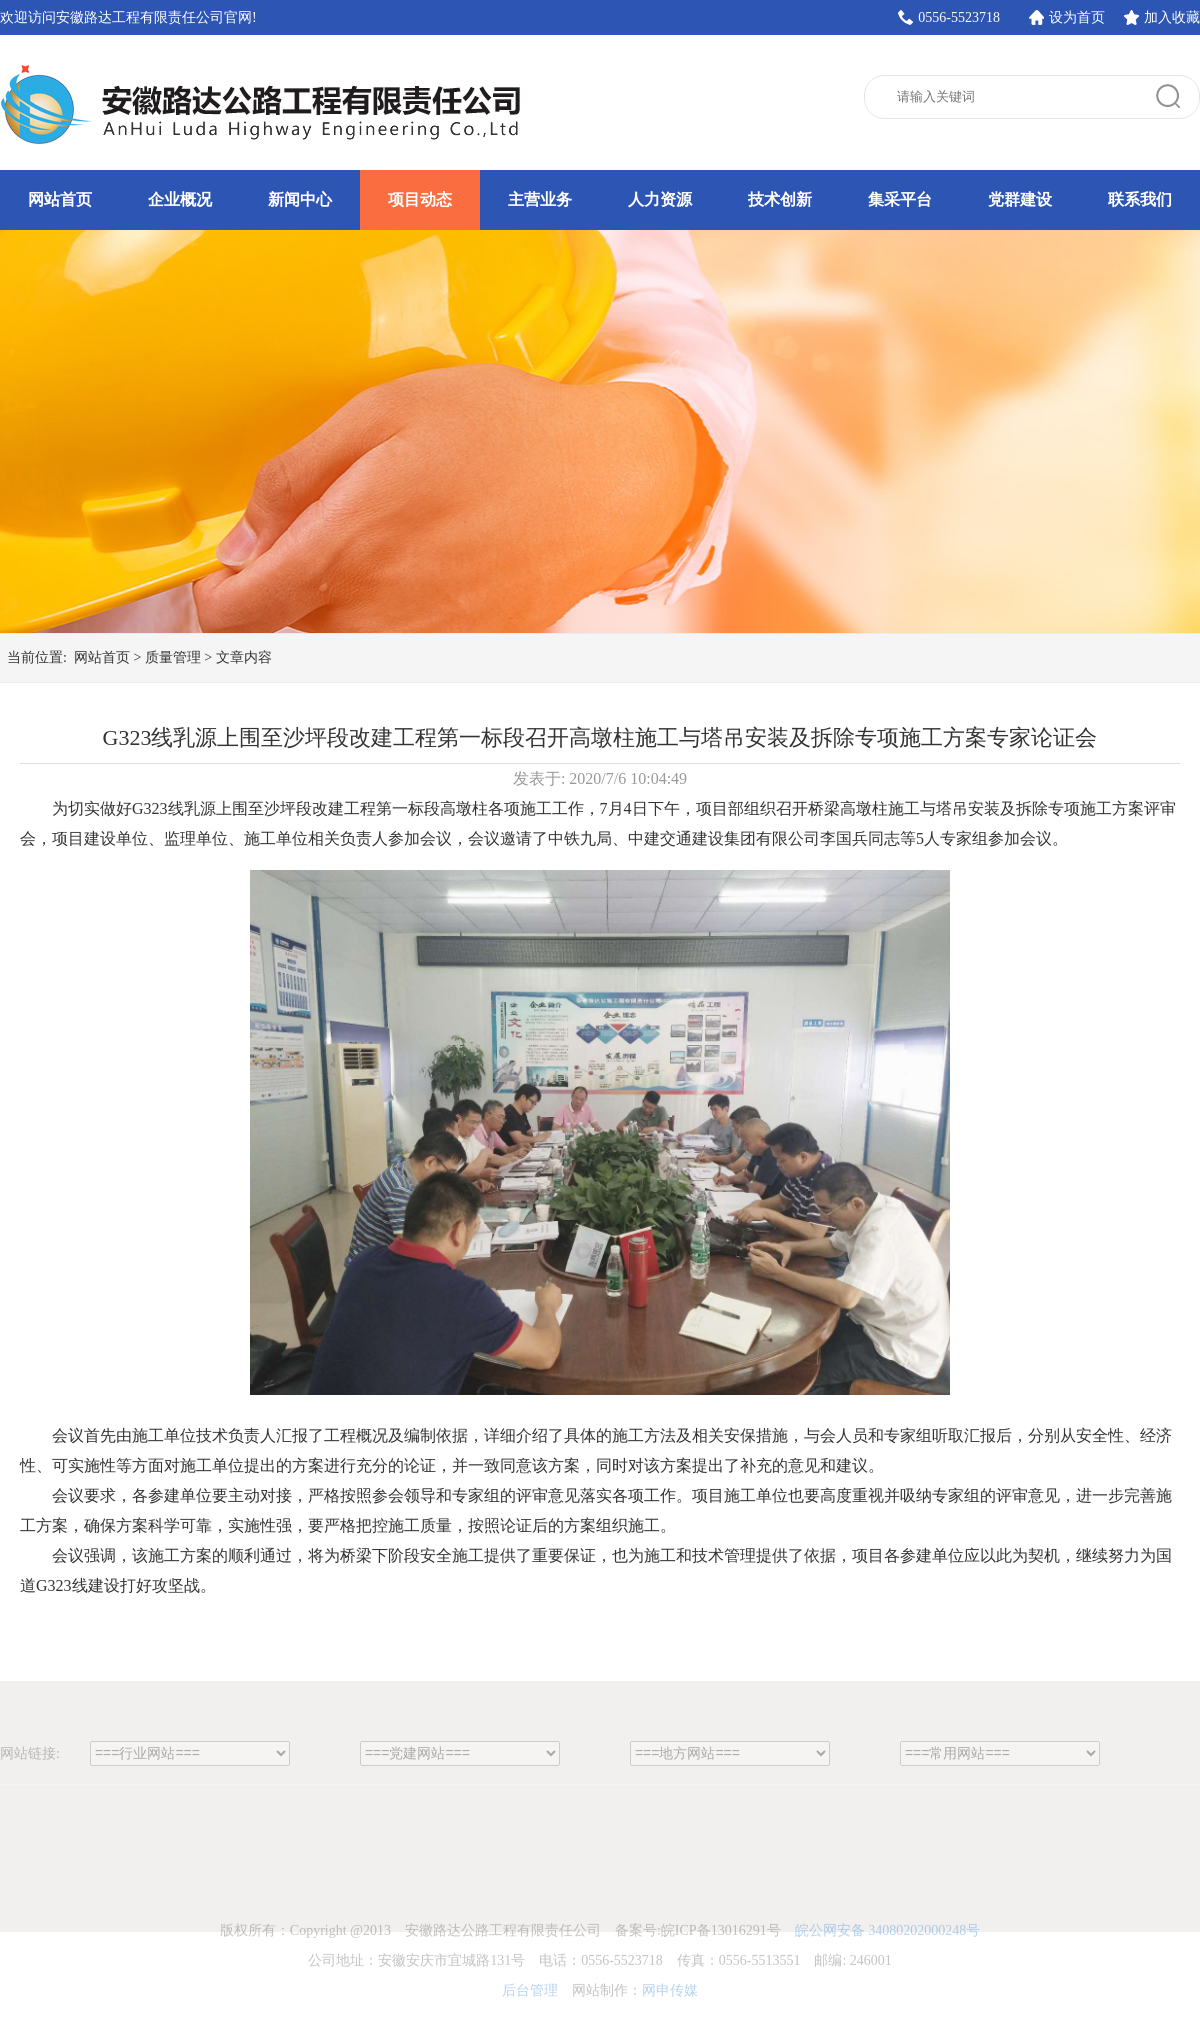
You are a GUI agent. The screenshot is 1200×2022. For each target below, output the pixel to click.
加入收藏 (1172, 17)
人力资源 (660, 199)
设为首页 (1077, 17)
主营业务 (540, 199)
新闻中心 (300, 199)
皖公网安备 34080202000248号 (888, 1960)
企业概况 (180, 199)
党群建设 (1020, 199)
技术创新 (780, 199)
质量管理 (173, 657)
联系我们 (1140, 199)
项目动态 (420, 199)
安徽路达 (265, 105)
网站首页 (60, 199)
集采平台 (900, 199)
